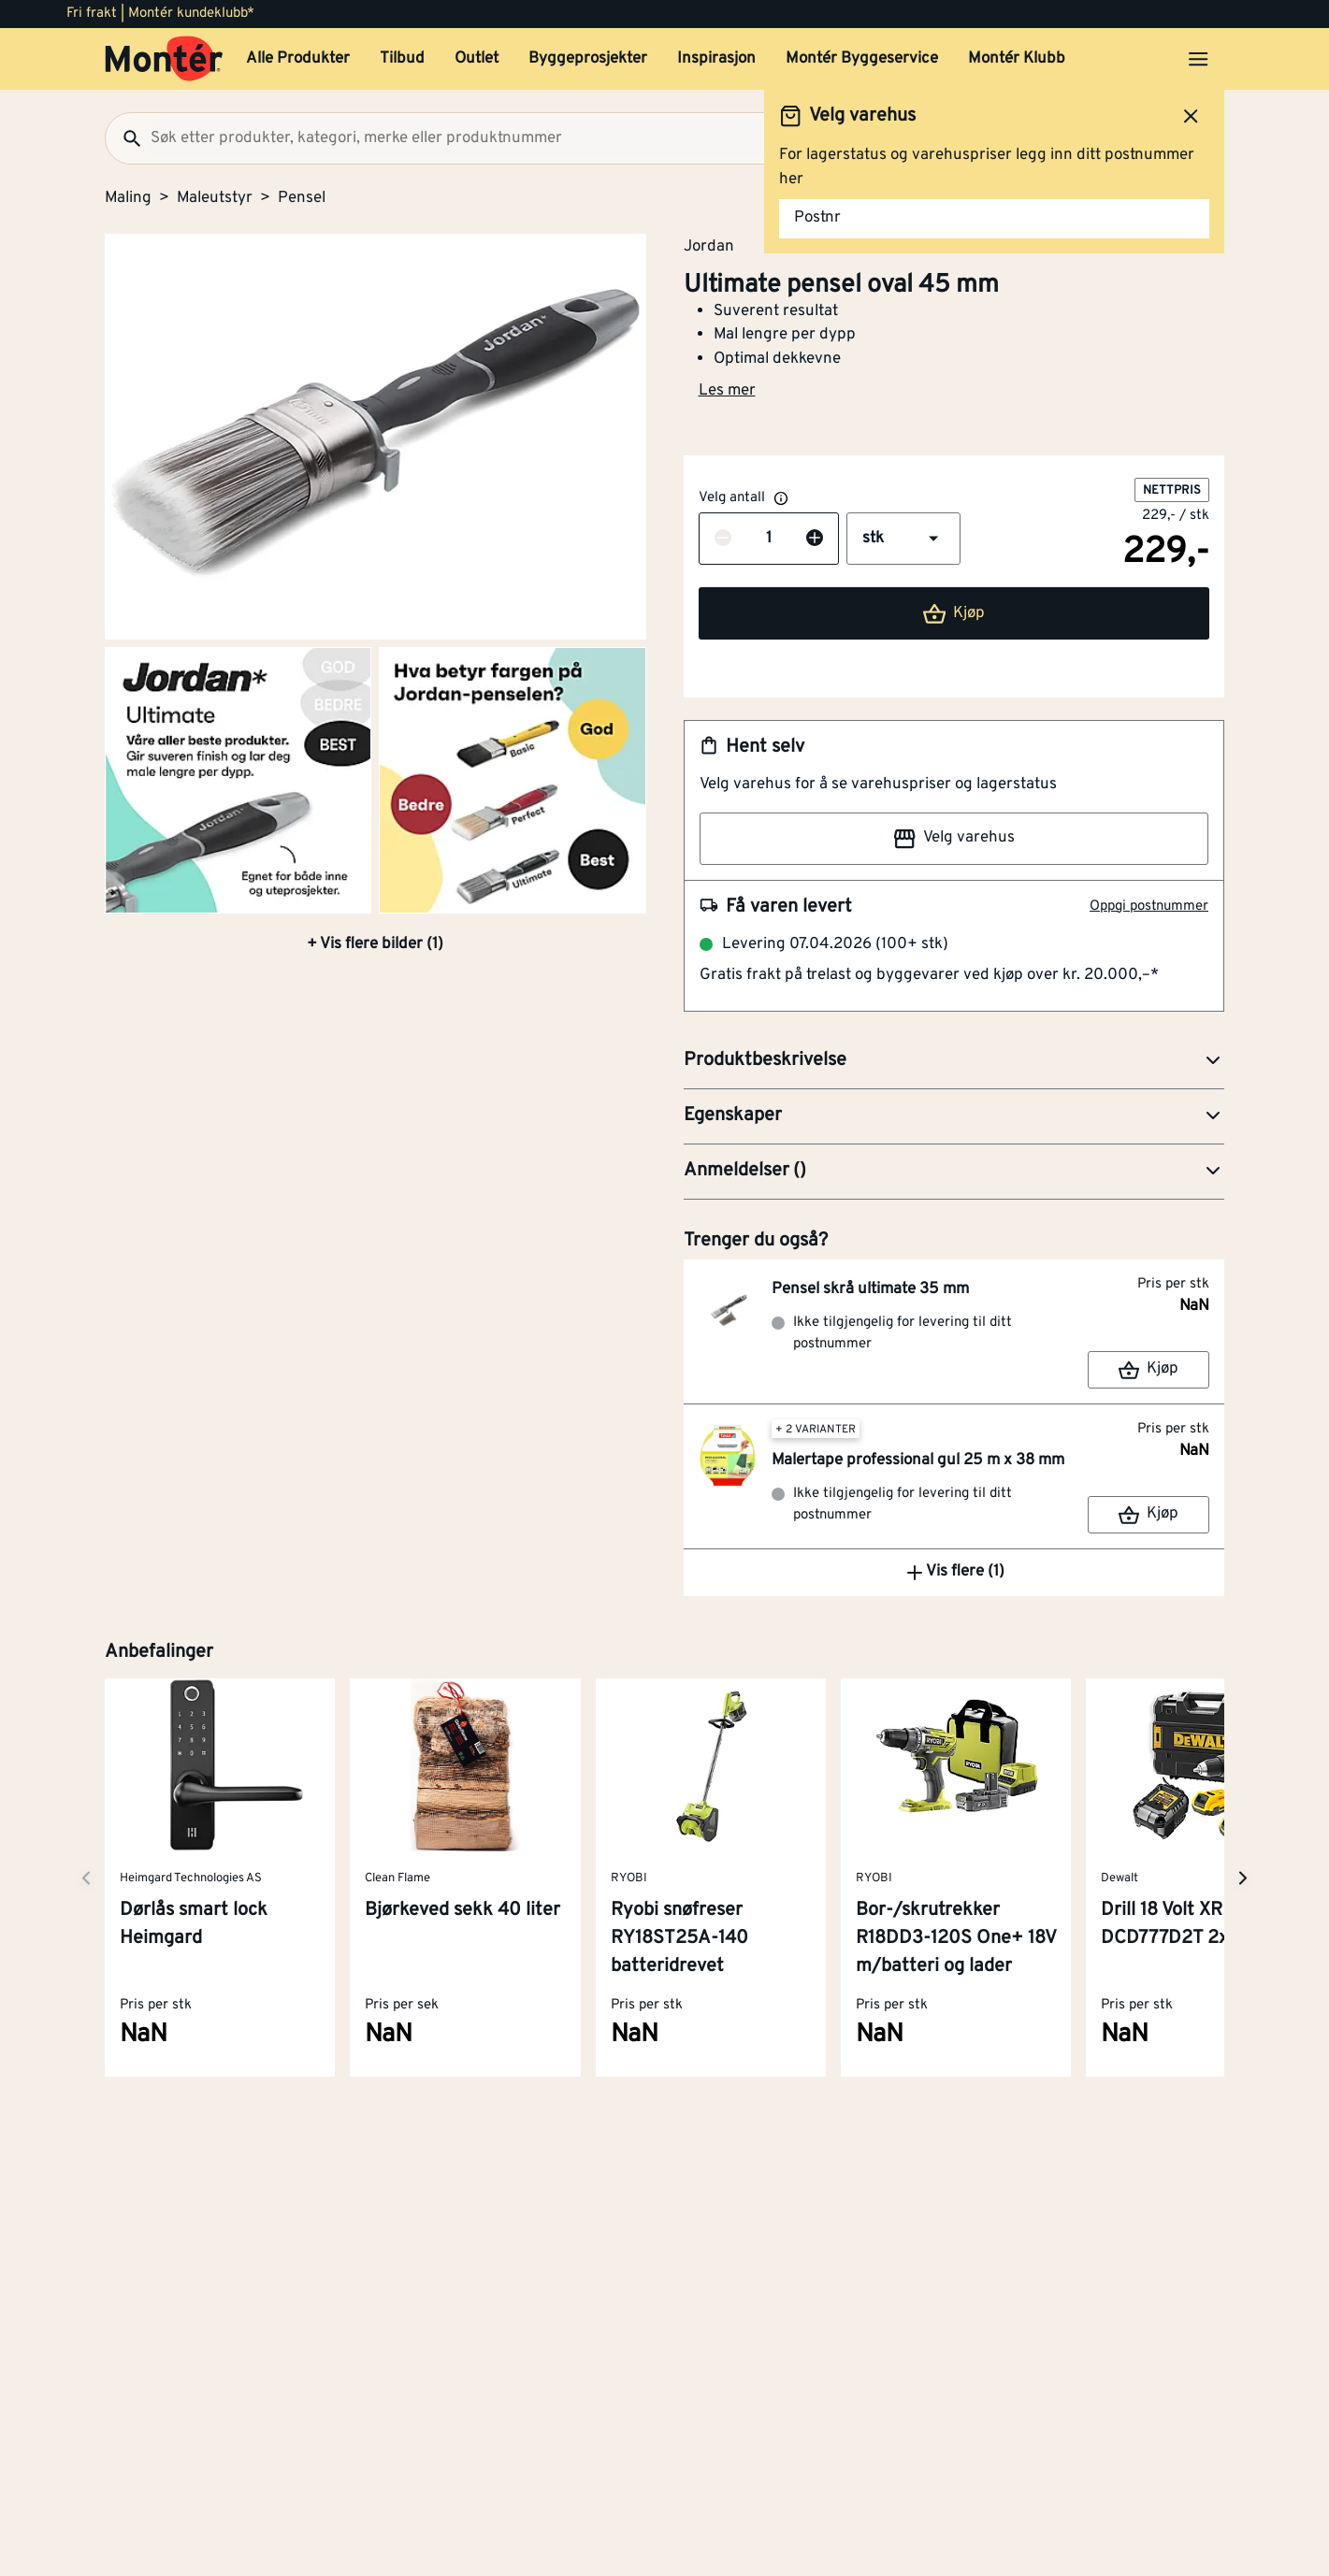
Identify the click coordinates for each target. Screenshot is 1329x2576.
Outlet (476, 59)
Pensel (301, 198)
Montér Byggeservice (862, 59)
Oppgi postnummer (1149, 906)
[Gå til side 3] (512, 780)
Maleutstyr (215, 198)
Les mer (727, 391)
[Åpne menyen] (1198, 59)
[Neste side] (86, 1878)
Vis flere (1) (953, 1572)
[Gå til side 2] (238, 780)
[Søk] (124, 138)
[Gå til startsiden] (164, 59)
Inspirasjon (716, 59)
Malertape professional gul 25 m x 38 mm (918, 1460)
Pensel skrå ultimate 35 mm (870, 1289)
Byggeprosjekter (587, 59)
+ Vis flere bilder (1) (375, 944)
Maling (128, 198)
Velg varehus (954, 838)
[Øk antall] (815, 539)
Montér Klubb (1016, 59)
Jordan (709, 246)
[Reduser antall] (723, 539)
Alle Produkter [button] (298, 59)
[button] (903, 538)
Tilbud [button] (402, 59)
